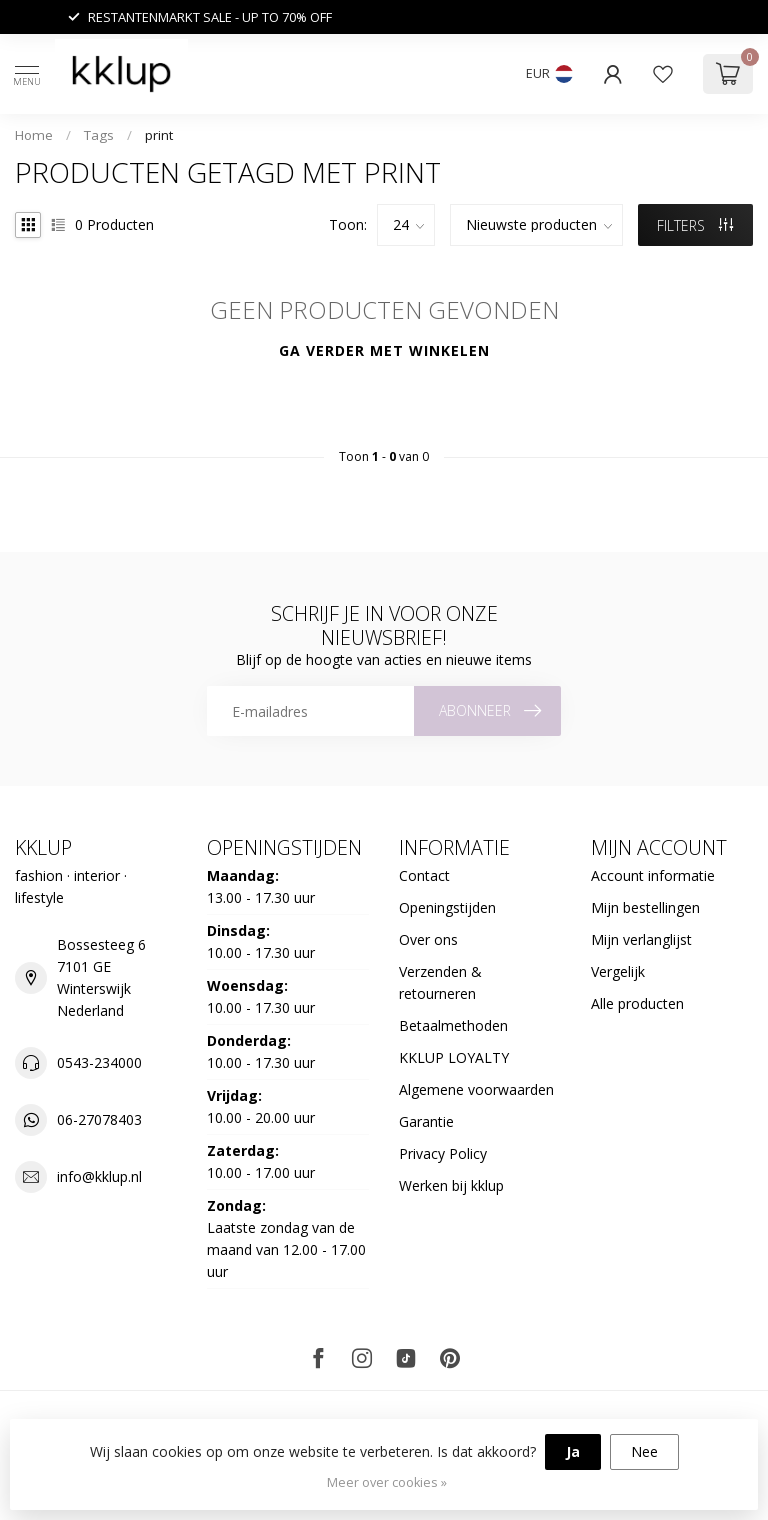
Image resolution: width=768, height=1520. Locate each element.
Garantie (426, 1121)
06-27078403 (99, 1119)
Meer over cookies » (387, 1482)
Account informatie (653, 875)
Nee (644, 1451)
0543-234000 (99, 1062)
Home (34, 135)
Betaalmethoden (453, 1025)
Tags (99, 135)
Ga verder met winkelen (384, 350)
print (159, 135)
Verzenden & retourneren (440, 982)
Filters (695, 225)
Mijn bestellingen (645, 907)
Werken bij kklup (451, 1185)
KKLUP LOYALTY (454, 1057)
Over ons (428, 939)
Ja (573, 1451)
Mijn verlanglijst (641, 939)
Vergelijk (618, 971)
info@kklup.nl (99, 1176)
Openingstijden (447, 907)
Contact (424, 875)
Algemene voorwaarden (476, 1089)
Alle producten (637, 1003)
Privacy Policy (443, 1153)
